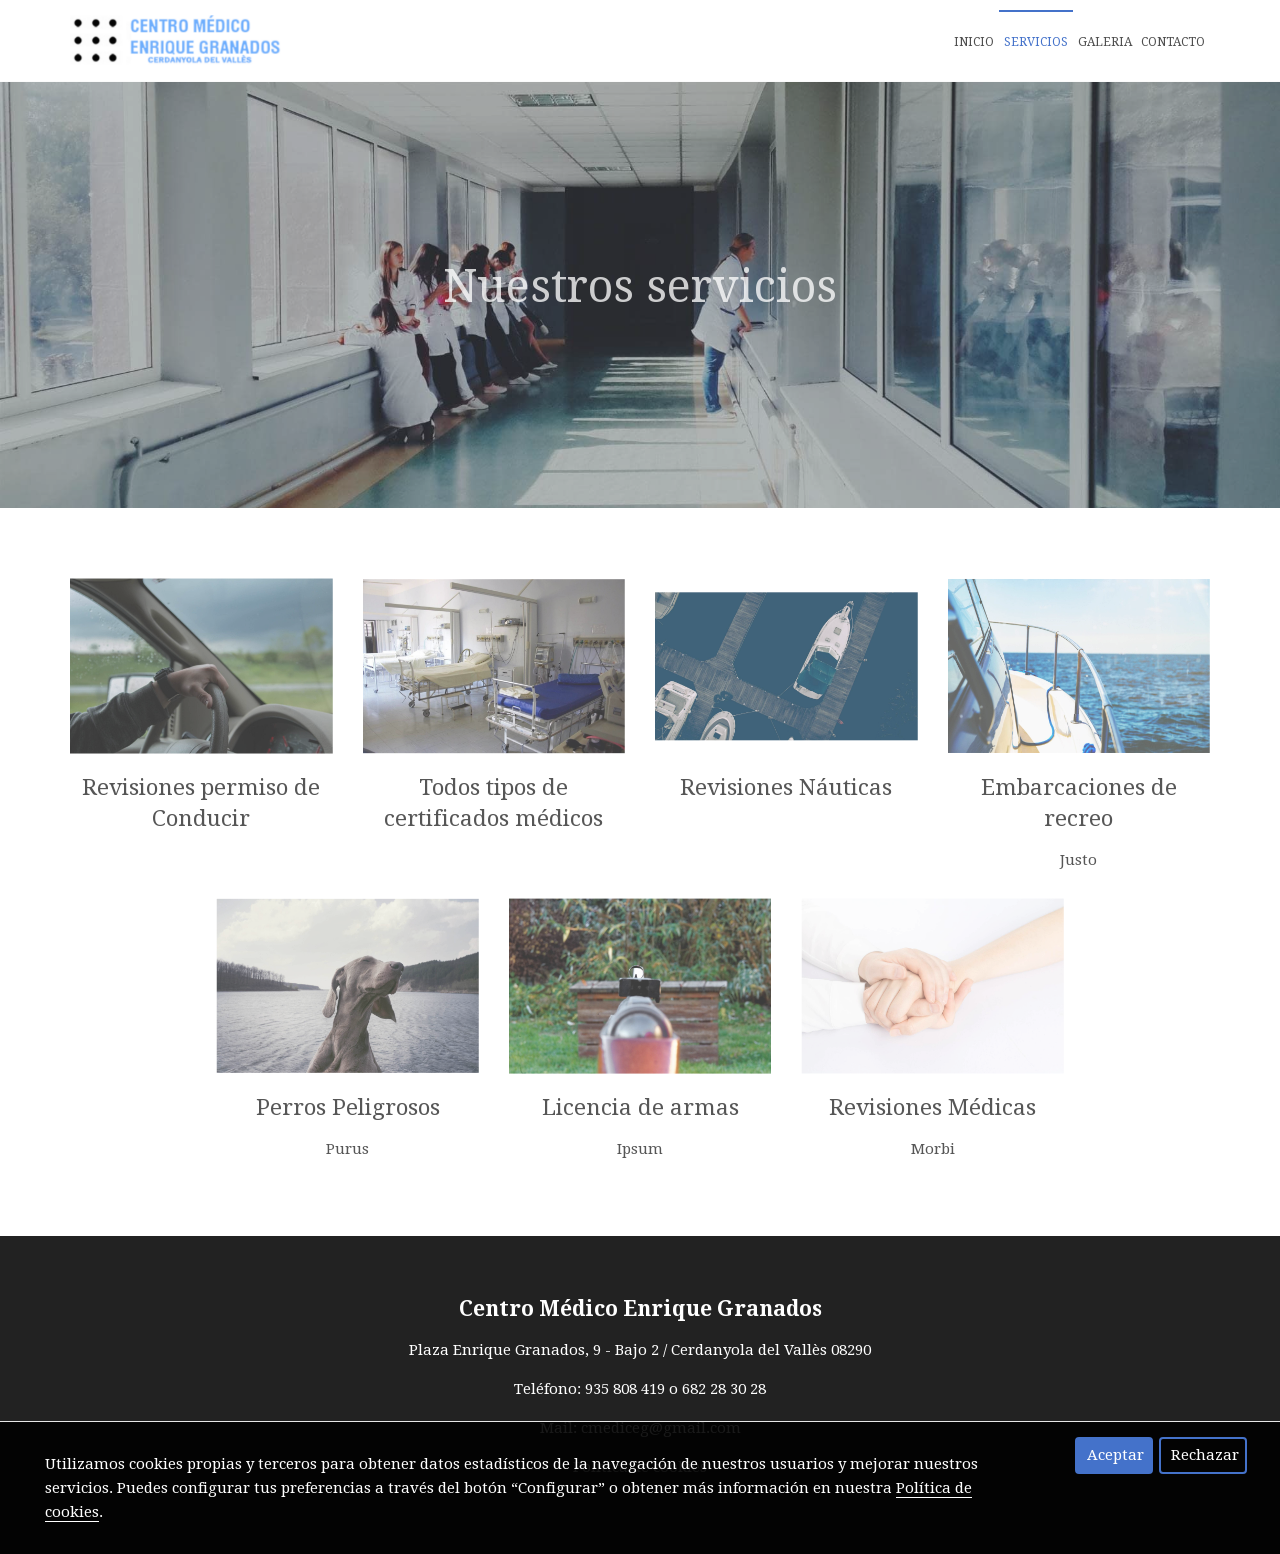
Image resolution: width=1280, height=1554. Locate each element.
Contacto (1173, 42)
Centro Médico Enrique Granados (640, 1308)
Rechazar (1205, 1455)
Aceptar (1115, 1455)
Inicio (974, 42)
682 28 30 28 (724, 1389)
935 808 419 (625, 1389)
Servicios (1036, 42)
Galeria (1105, 42)
